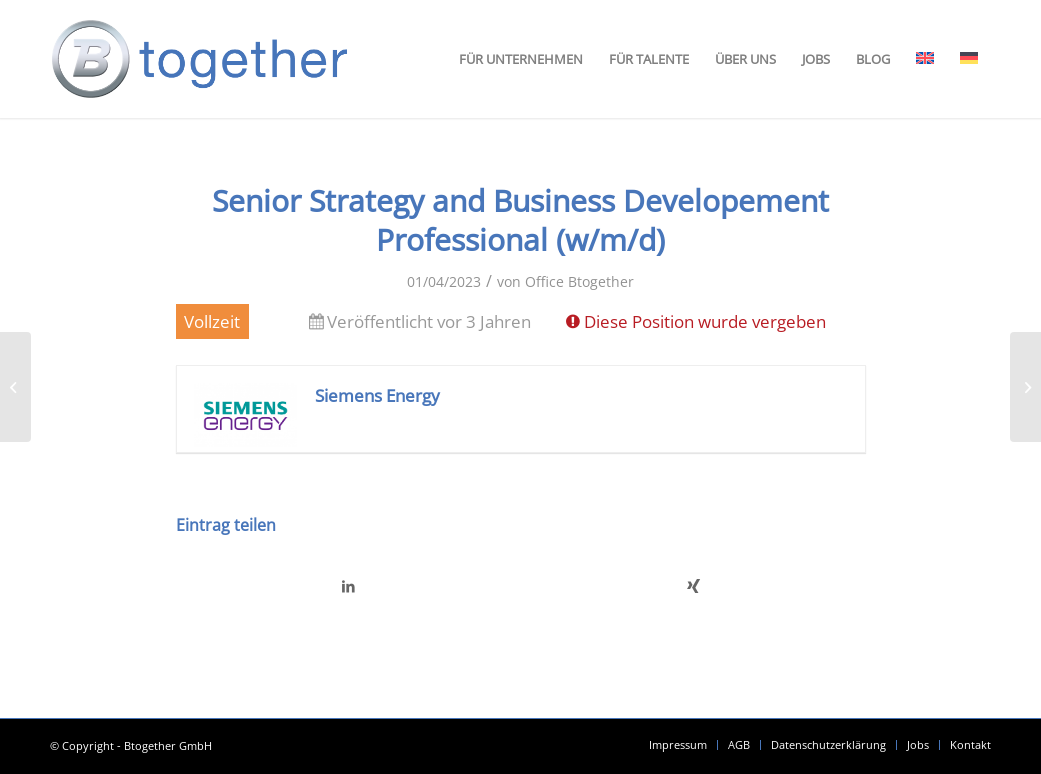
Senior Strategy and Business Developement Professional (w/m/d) (520, 220)
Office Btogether (579, 281)
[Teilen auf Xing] (693, 586)
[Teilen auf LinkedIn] (349, 586)
